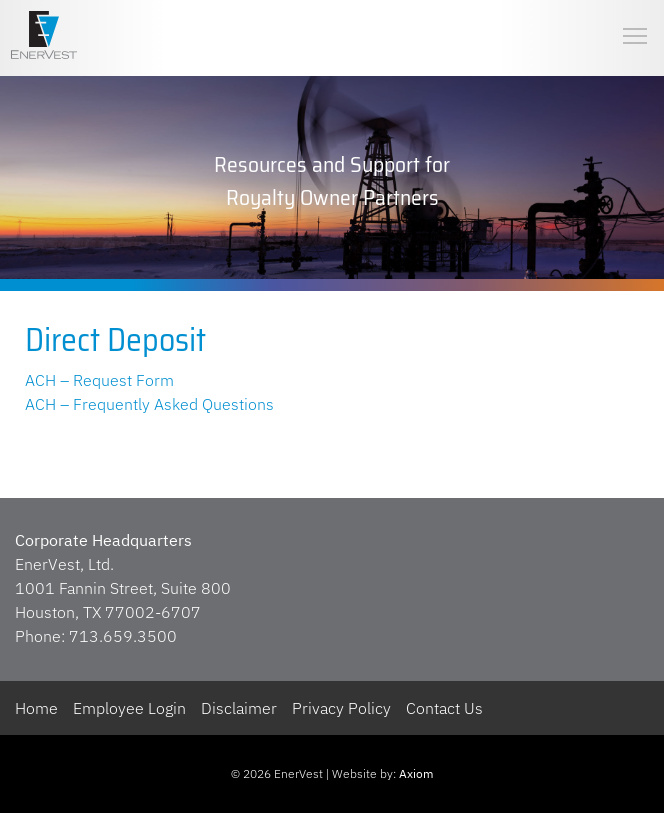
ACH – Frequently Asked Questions (149, 404)
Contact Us (444, 708)
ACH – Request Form (99, 380)
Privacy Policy (341, 708)
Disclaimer (239, 708)
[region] (332, 180)
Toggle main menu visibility (636, 19)
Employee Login (129, 708)
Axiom (416, 773)
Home (36, 708)
